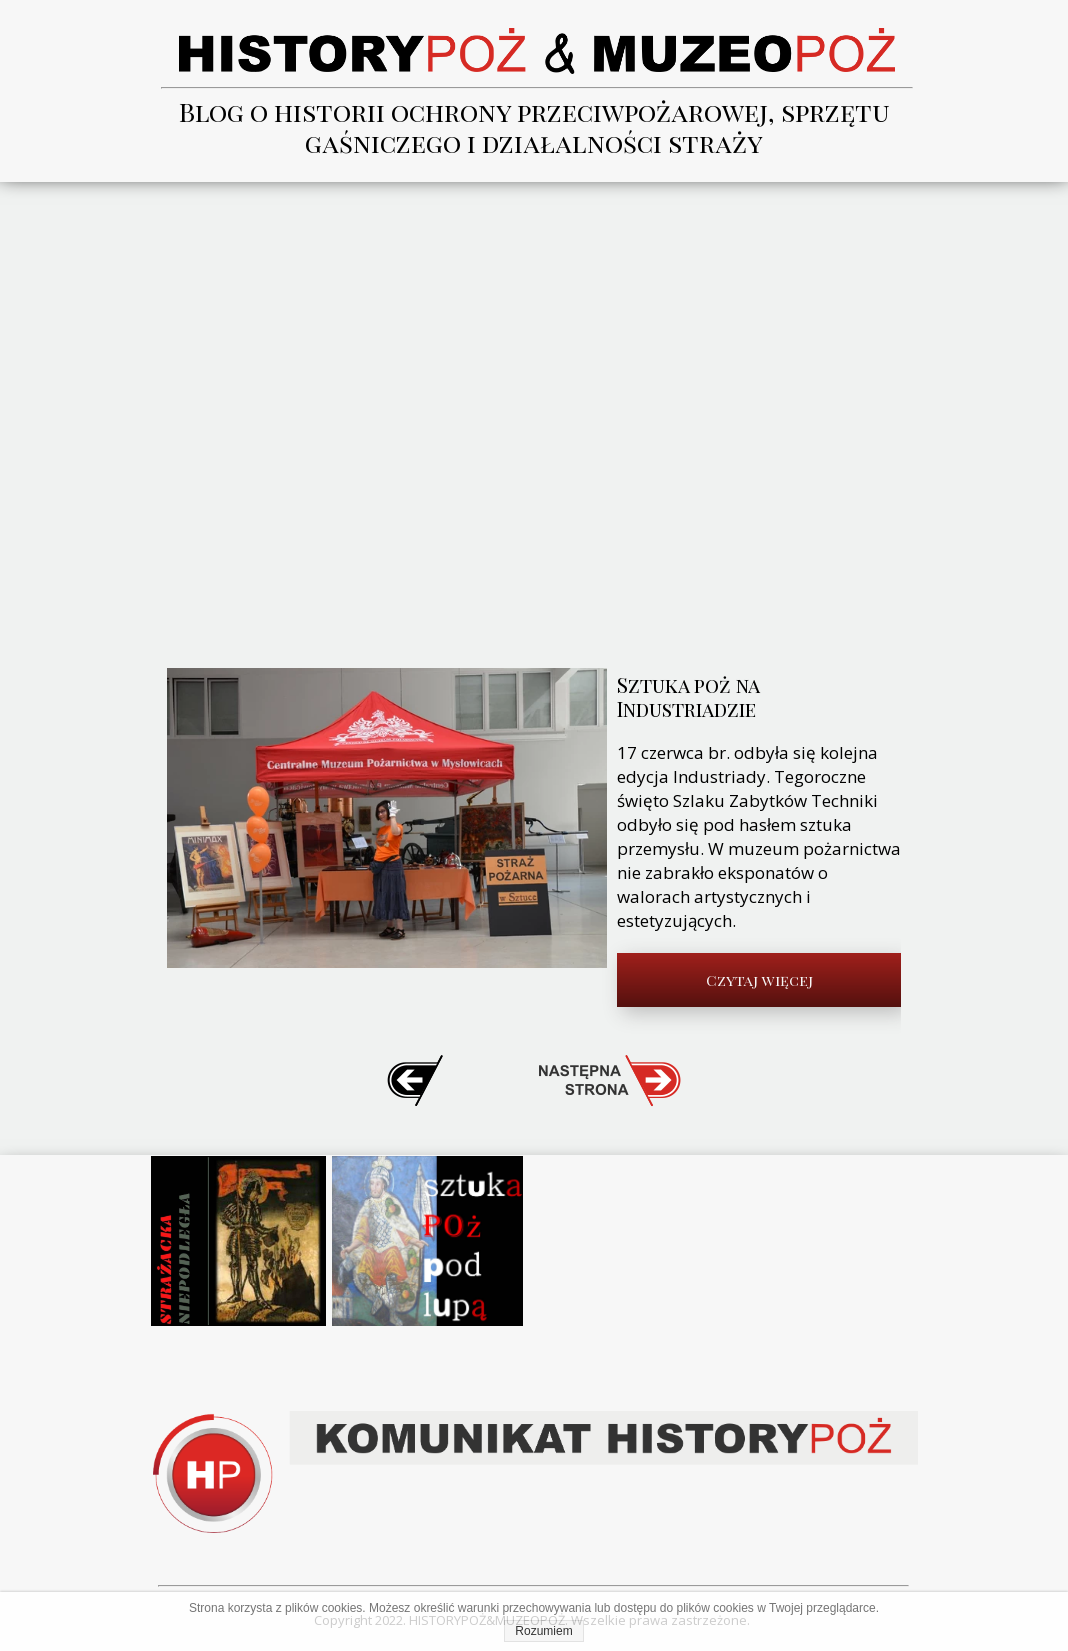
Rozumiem (543, 1631)
